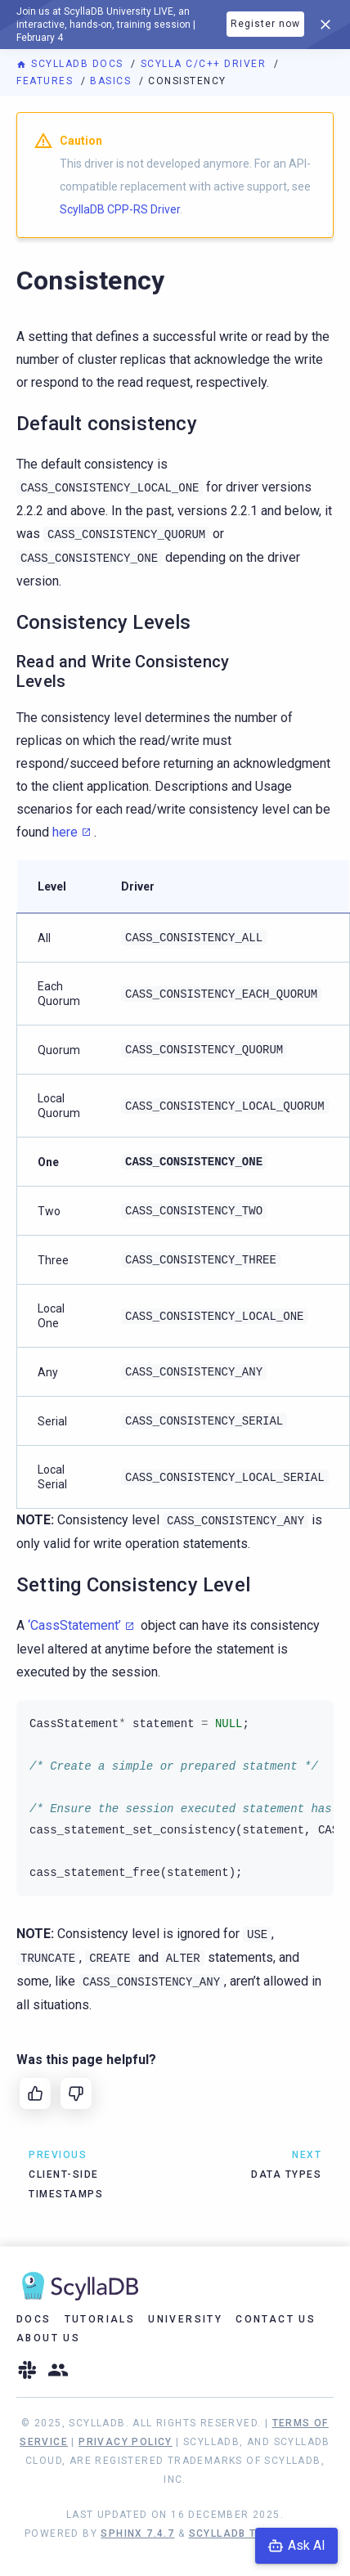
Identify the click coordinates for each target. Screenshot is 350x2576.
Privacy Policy (126, 2442)
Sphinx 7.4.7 (137, 2533)
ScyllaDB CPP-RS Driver (120, 209)
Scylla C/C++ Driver (205, 64)
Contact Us (276, 2319)
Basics (112, 81)
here (65, 832)
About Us (48, 2338)
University (185, 2319)
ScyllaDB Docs (71, 64)
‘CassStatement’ (74, 1625)
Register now (265, 23)
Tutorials (100, 2319)
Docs (34, 2319)
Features (46, 81)
